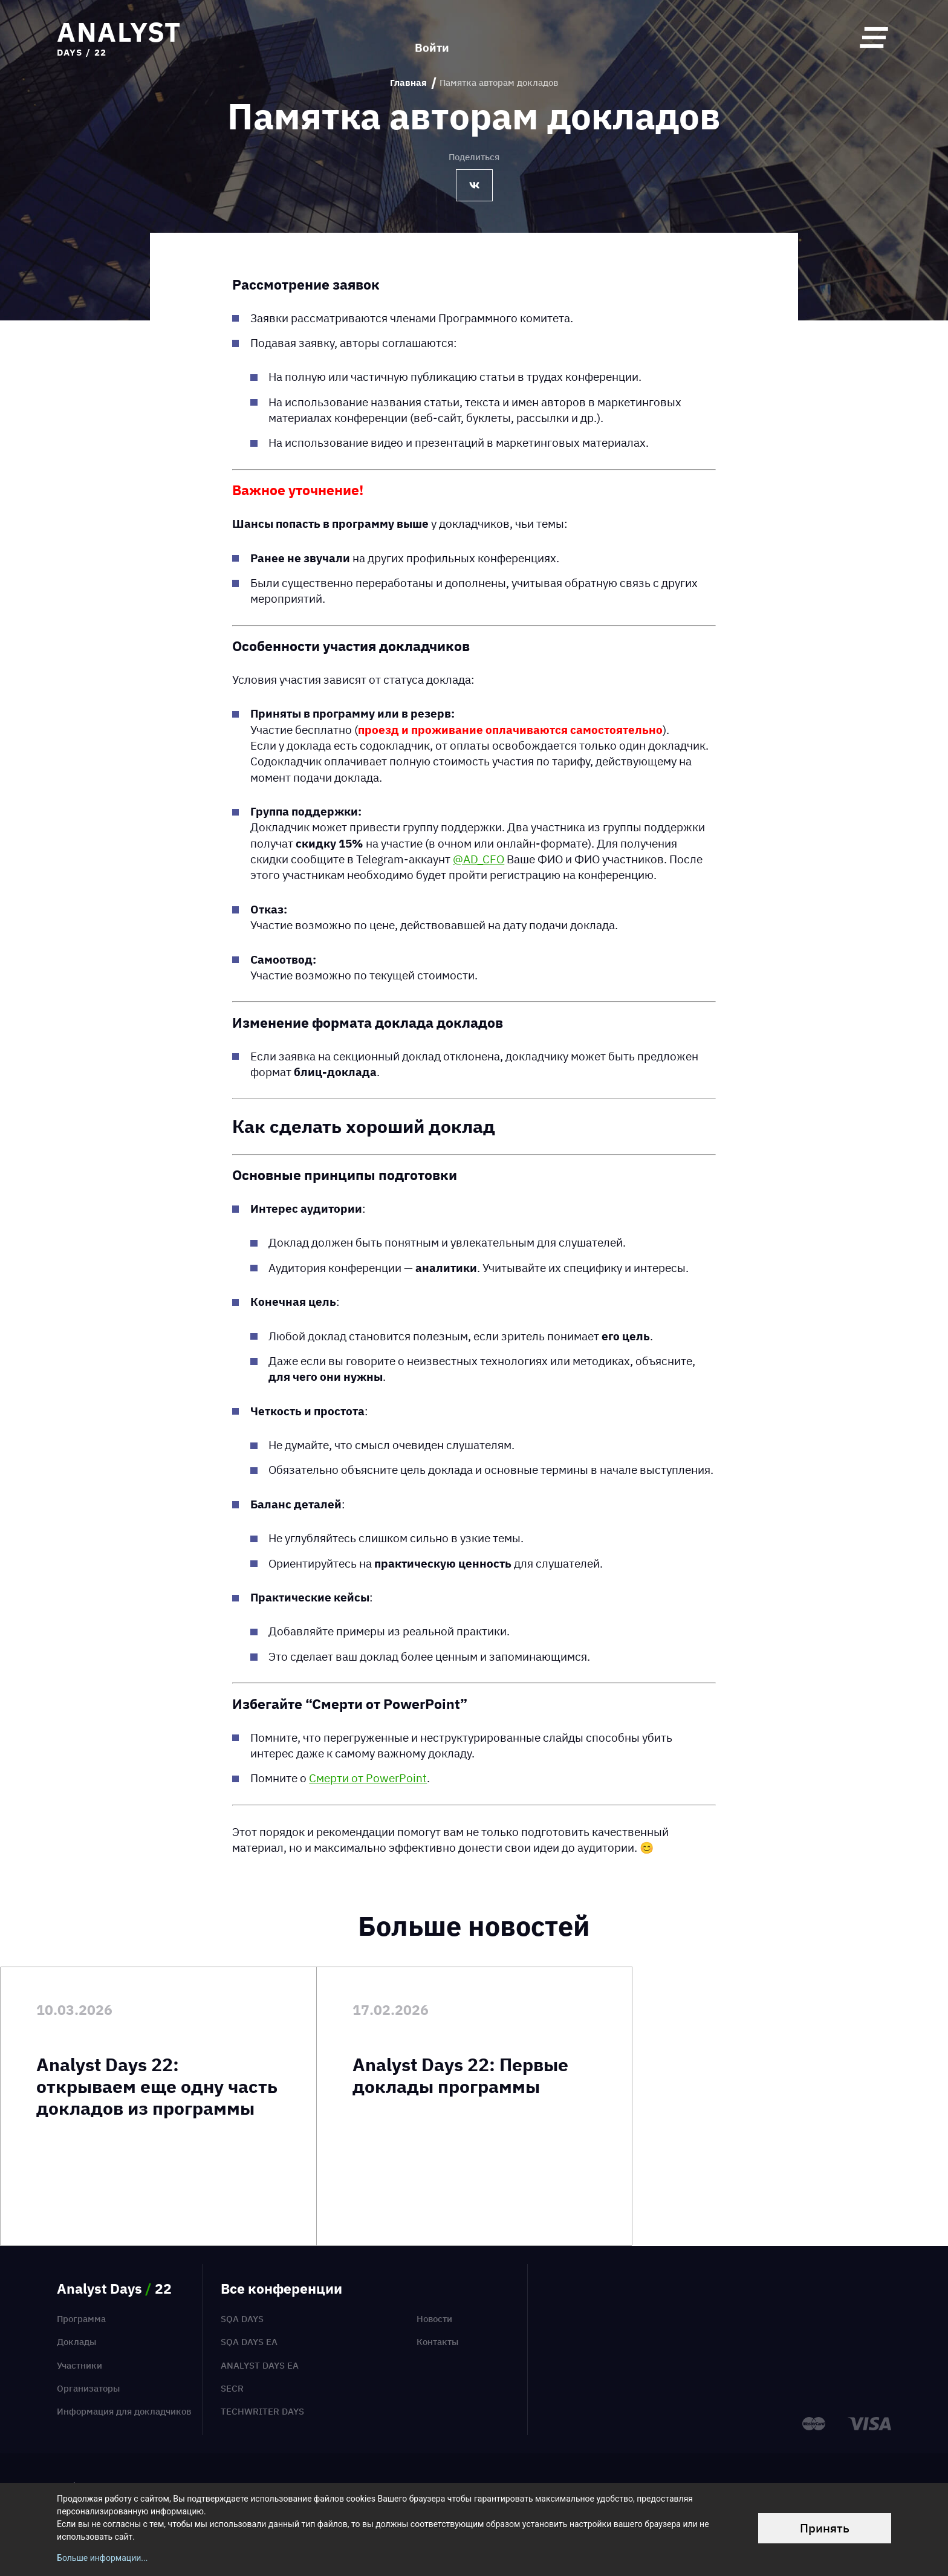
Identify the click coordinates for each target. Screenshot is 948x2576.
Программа (81, 2319)
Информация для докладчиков (124, 2411)
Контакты (437, 2341)
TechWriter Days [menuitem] (262, 2411)
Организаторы (88, 2388)
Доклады (76, 2341)
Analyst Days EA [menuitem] (260, 2365)
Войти (432, 37)
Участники (79, 2365)
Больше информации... (102, 2558)
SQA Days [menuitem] (242, 2319)
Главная (408, 82)
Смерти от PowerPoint (368, 1778)
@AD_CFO (478, 859)
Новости (434, 2319)
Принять (824, 2528)
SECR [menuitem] (232, 2388)
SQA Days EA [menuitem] (249, 2341)
